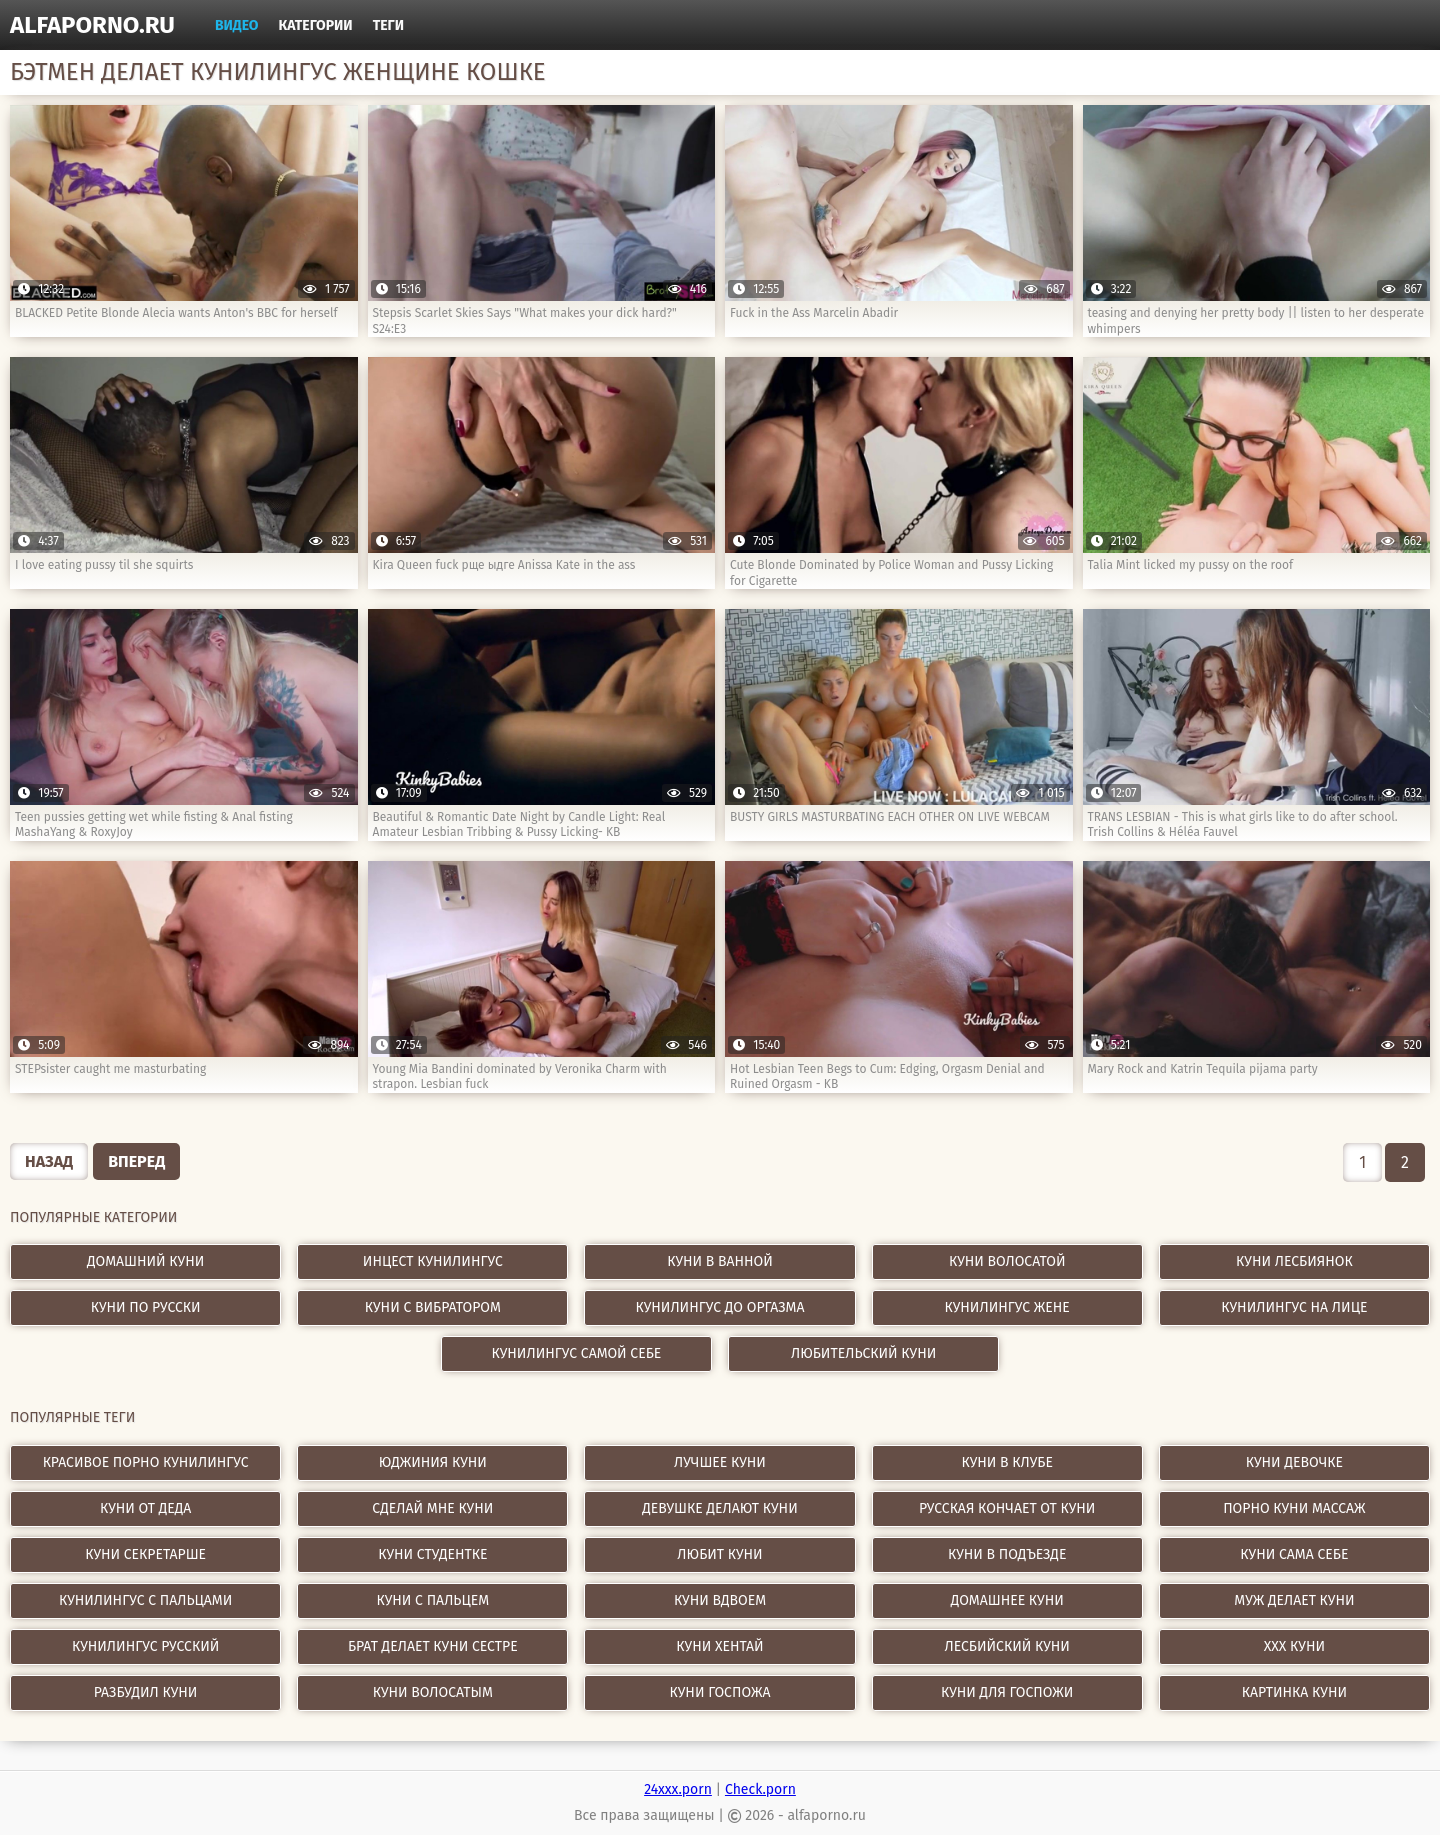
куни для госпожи (1007, 1692)
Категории (316, 25)
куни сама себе (1294, 1554)
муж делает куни (1294, 1600)
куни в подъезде (1007, 1554)
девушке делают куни (719, 1508)
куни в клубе (1006, 1462)
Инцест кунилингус (433, 1261)
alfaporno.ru (92, 25)
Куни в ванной (720, 1261)
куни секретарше (145, 1554)
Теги (388, 25)
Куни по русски (146, 1307)
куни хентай (719, 1646)
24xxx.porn (678, 1789)
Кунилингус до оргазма (720, 1307)
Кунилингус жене (1007, 1307)
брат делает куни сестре (433, 1646)
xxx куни (1294, 1646)
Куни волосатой (1007, 1261)
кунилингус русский (145, 1646)
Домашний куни (145, 1261)
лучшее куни (720, 1462)
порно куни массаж (1294, 1508)
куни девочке (1294, 1462)
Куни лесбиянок (1294, 1261)
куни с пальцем (433, 1600)
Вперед (136, 1161)
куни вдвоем (720, 1600)
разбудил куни (146, 1692)
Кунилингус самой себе (577, 1353)
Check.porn (760, 1789)
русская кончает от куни (1007, 1508)
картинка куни (1294, 1692)
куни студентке (432, 1554)
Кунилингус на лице (1294, 1307)
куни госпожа (720, 1692)
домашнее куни (1007, 1600)
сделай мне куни (432, 1508)
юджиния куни (433, 1462)
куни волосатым (433, 1692)
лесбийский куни (1006, 1646)
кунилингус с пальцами (145, 1600)
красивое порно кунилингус (146, 1462)
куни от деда (145, 1508)
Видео (237, 25)
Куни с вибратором (433, 1307)
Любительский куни (863, 1353)
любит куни (719, 1554)
